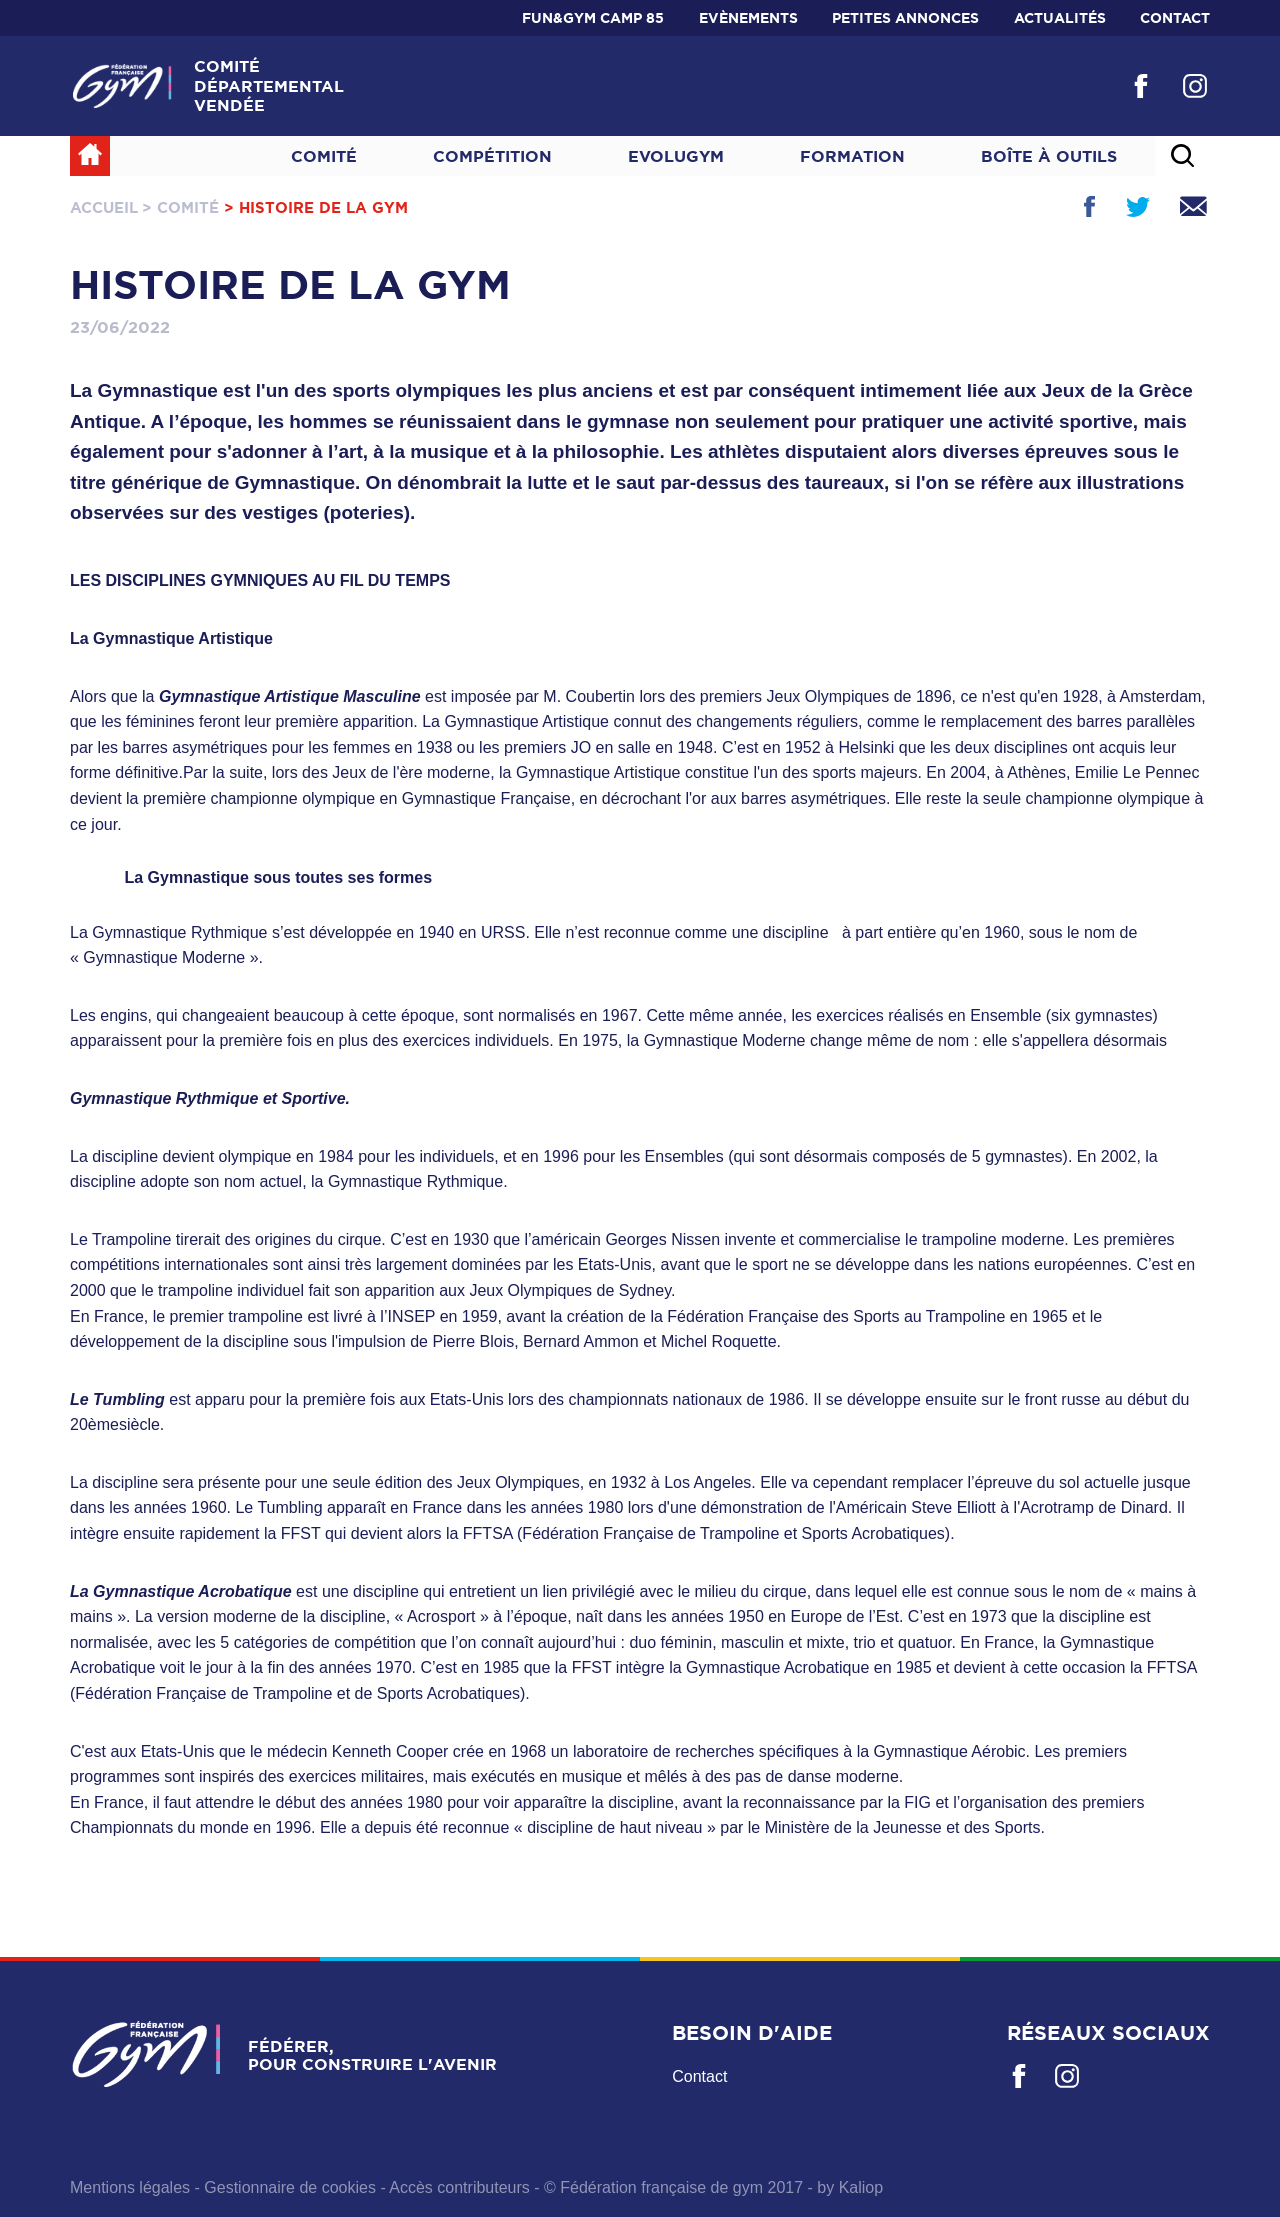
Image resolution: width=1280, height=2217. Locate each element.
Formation (852, 156)
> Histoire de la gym (316, 207)
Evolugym (676, 156)
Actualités (1060, 18)
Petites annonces (905, 18)
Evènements (748, 18)
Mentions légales (130, 2187)
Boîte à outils (1049, 156)
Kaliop (861, 2187)
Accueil (104, 207)
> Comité (180, 207)
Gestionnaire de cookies (290, 2187)
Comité (324, 156)
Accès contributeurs (459, 2187)
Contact (1175, 18)
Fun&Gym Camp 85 (593, 18)
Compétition (492, 156)
